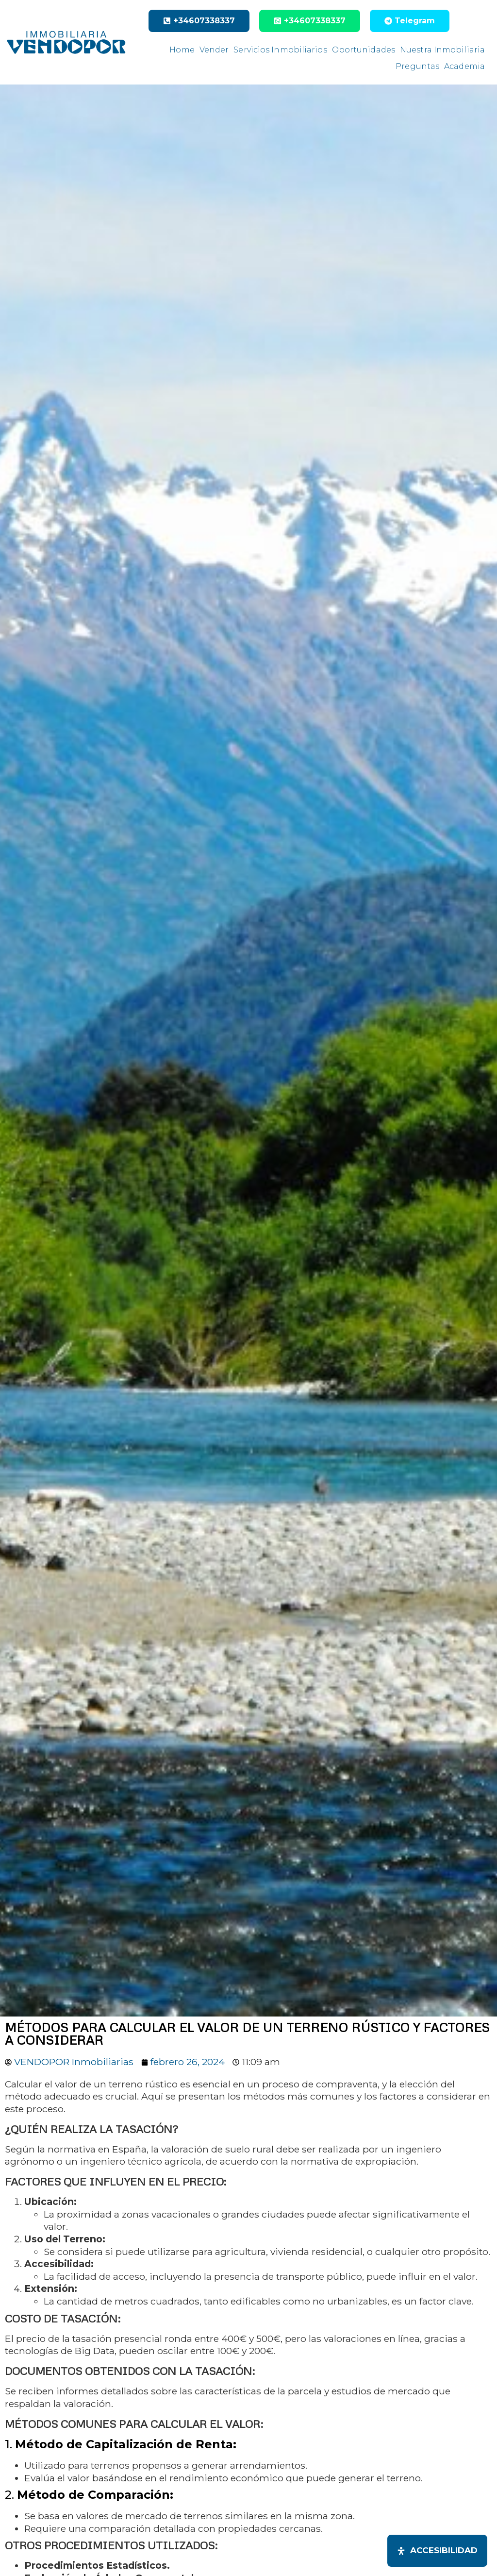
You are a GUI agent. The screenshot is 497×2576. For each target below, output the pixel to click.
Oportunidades (363, 49)
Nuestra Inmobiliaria (442, 49)
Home (181, 49)
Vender (214, 49)
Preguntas (417, 66)
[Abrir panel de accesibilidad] (437, 2551)
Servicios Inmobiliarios (280, 49)
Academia (464, 66)
